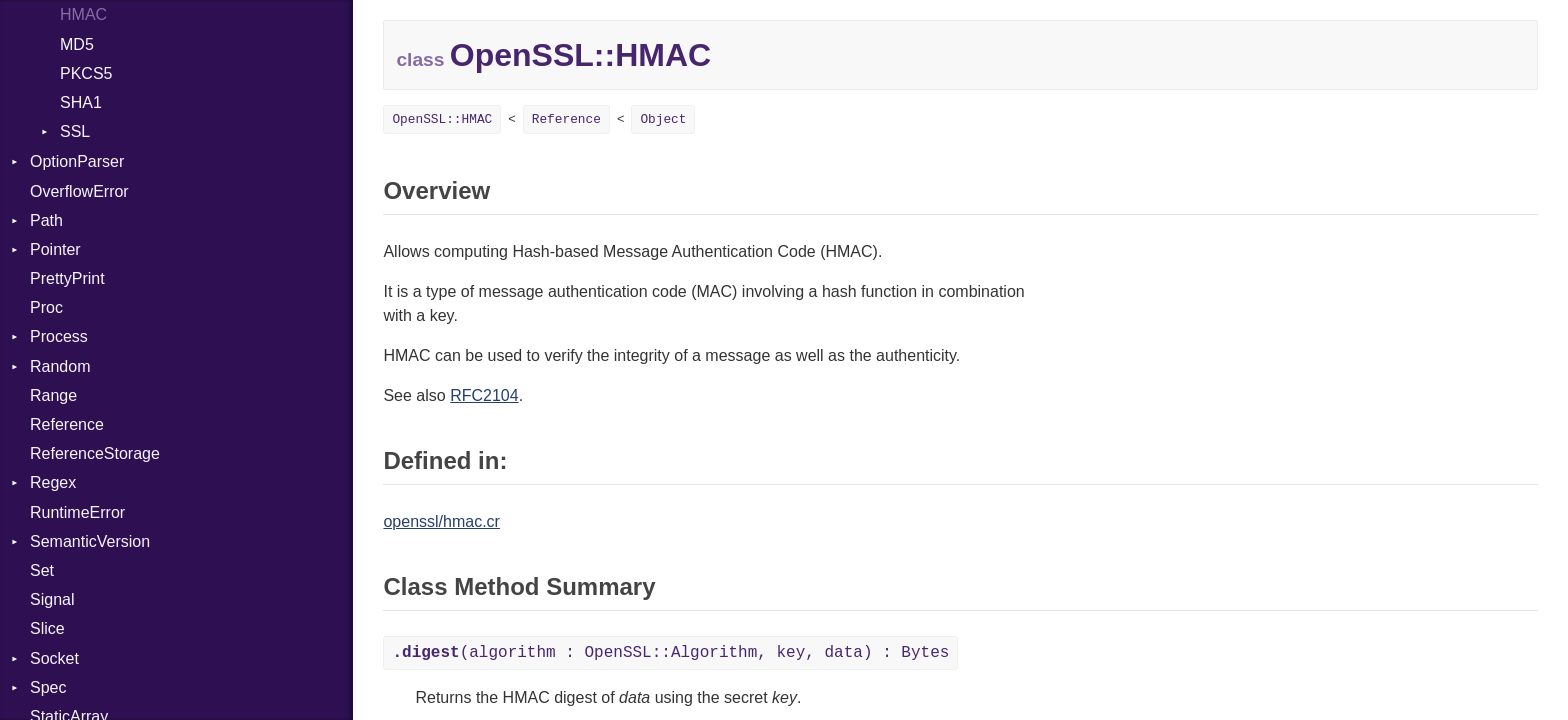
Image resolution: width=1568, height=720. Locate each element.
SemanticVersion (90, 541)
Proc (46, 307)
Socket (54, 658)
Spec (48, 687)
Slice (47, 628)
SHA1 (81, 102)
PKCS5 (86, 73)
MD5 (77, 44)
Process (59, 336)
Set (42, 570)
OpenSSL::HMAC (442, 119)
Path (46, 220)
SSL (75, 131)
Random (60, 366)
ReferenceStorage (95, 453)
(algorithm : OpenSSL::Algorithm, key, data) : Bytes (670, 653)
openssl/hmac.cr (441, 521)
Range (53, 395)
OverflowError (79, 191)
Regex (53, 482)
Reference (67, 424)
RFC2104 (484, 395)
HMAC (83, 14)
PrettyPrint (67, 278)
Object (663, 119)
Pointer (55, 249)
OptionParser (77, 161)
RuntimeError (77, 512)
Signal (52, 599)
